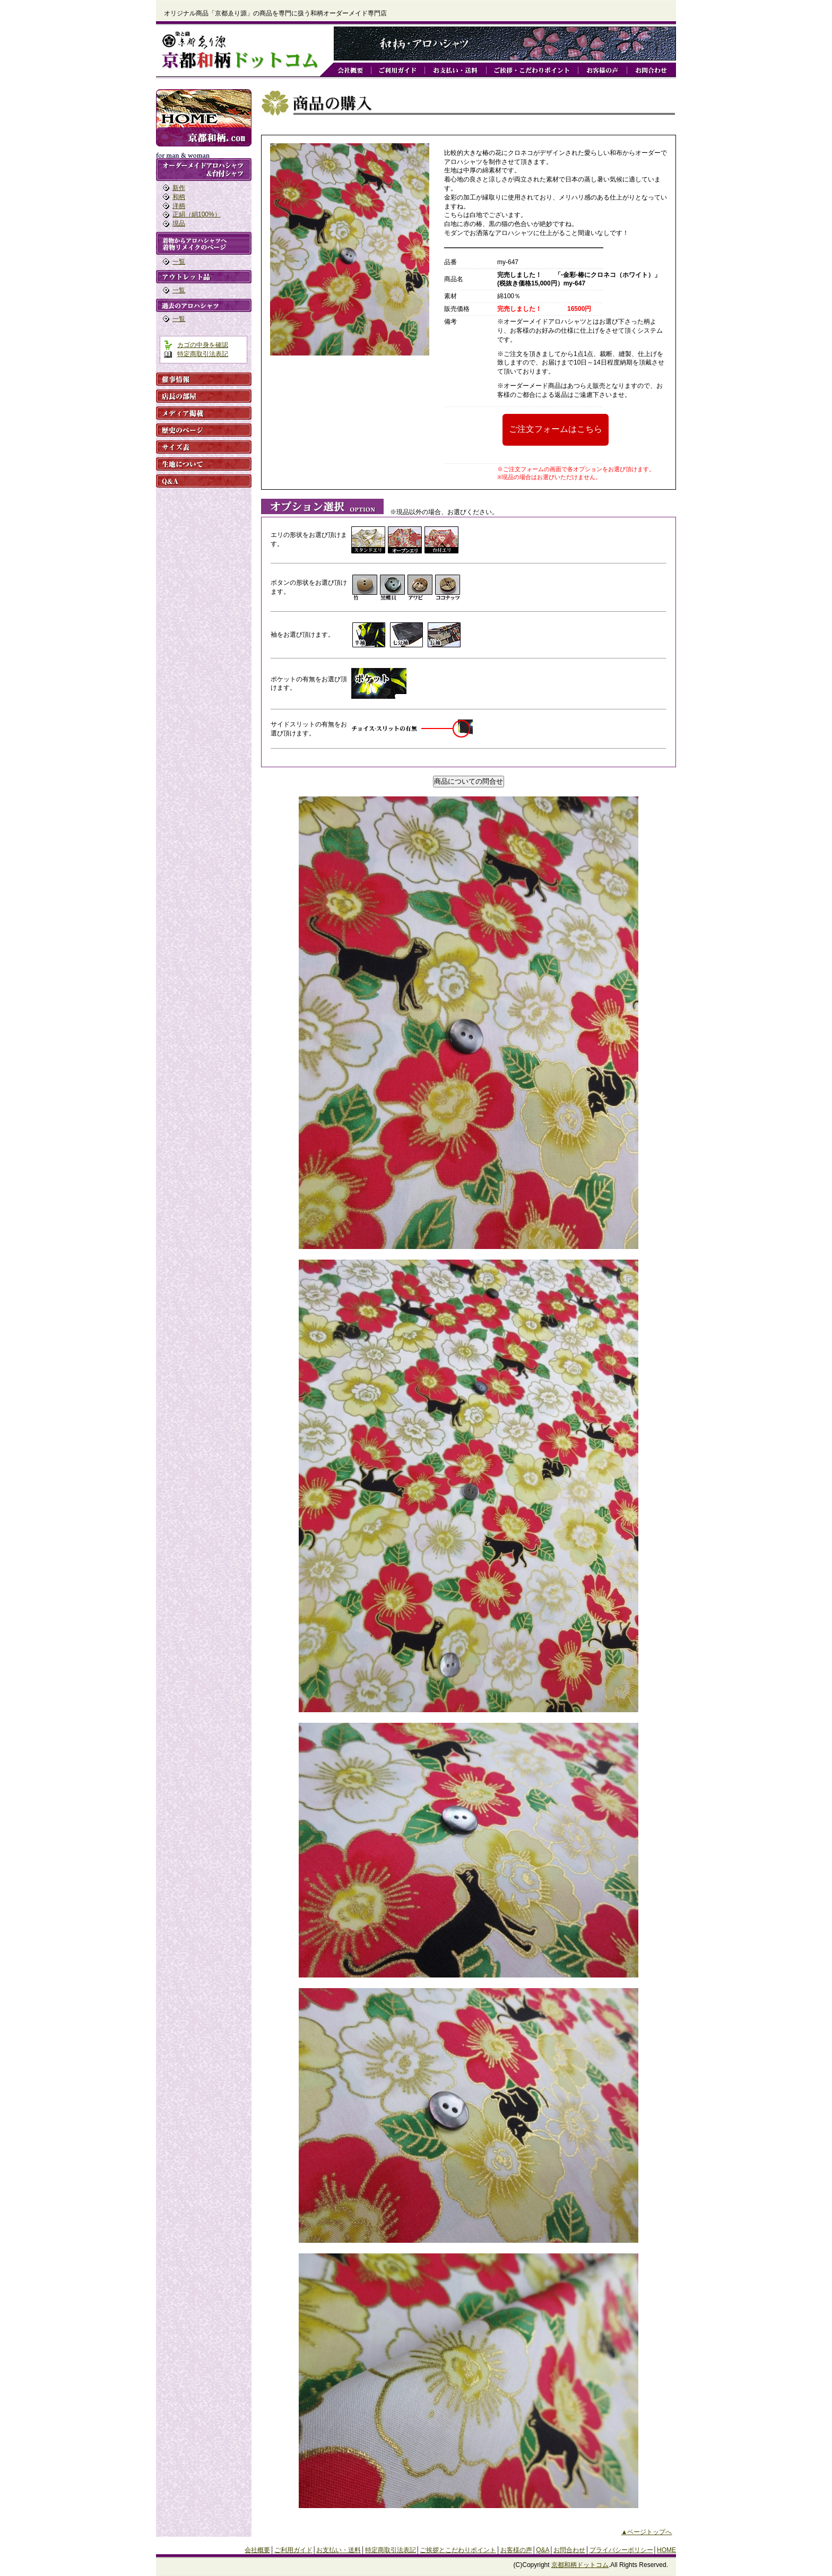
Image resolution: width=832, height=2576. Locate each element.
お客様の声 (516, 2550)
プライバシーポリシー (621, 2550)
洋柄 (178, 206)
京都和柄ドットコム (580, 2565)
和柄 (178, 197)
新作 (178, 188)
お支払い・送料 (338, 2550)
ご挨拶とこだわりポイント (458, 2550)
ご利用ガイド (293, 2550)
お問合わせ (569, 2550)
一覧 (178, 261)
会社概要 (257, 2550)
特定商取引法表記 (202, 354)
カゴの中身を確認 (202, 345)
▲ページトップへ (646, 2532)
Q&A (542, 2550)
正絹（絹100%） (196, 214)
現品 (178, 223)
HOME (666, 2550)
